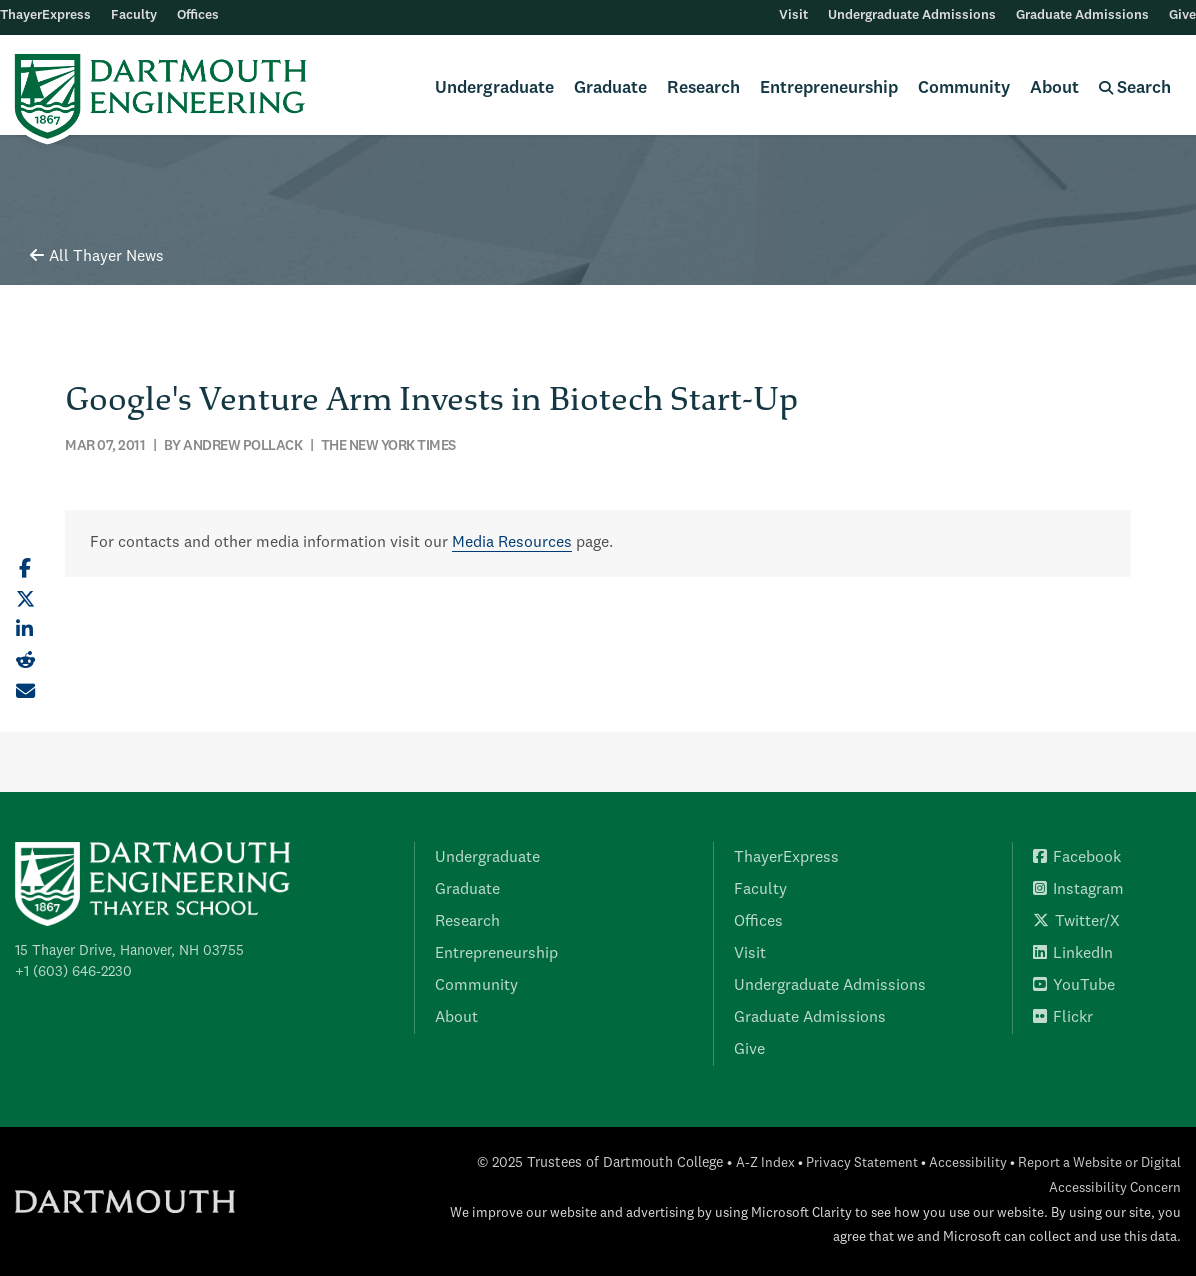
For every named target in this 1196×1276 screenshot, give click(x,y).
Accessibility (968, 1163)
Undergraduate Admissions (912, 15)
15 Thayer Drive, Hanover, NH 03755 (129, 951)
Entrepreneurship (829, 88)
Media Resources (512, 543)
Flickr (1063, 1018)
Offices (198, 15)
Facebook (1077, 858)
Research (703, 88)
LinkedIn (1073, 954)
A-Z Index (765, 1163)
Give (1182, 15)
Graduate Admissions (1082, 15)
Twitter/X (1076, 922)
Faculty (134, 15)
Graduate (610, 88)
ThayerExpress (45, 15)
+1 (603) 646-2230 (73, 972)
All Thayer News (97, 257)
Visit (793, 15)
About (1054, 88)
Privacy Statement (862, 1163)
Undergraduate (494, 88)
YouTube (1074, 986)
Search (1135, 88)
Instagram (1078, 890)
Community (964, 88)
